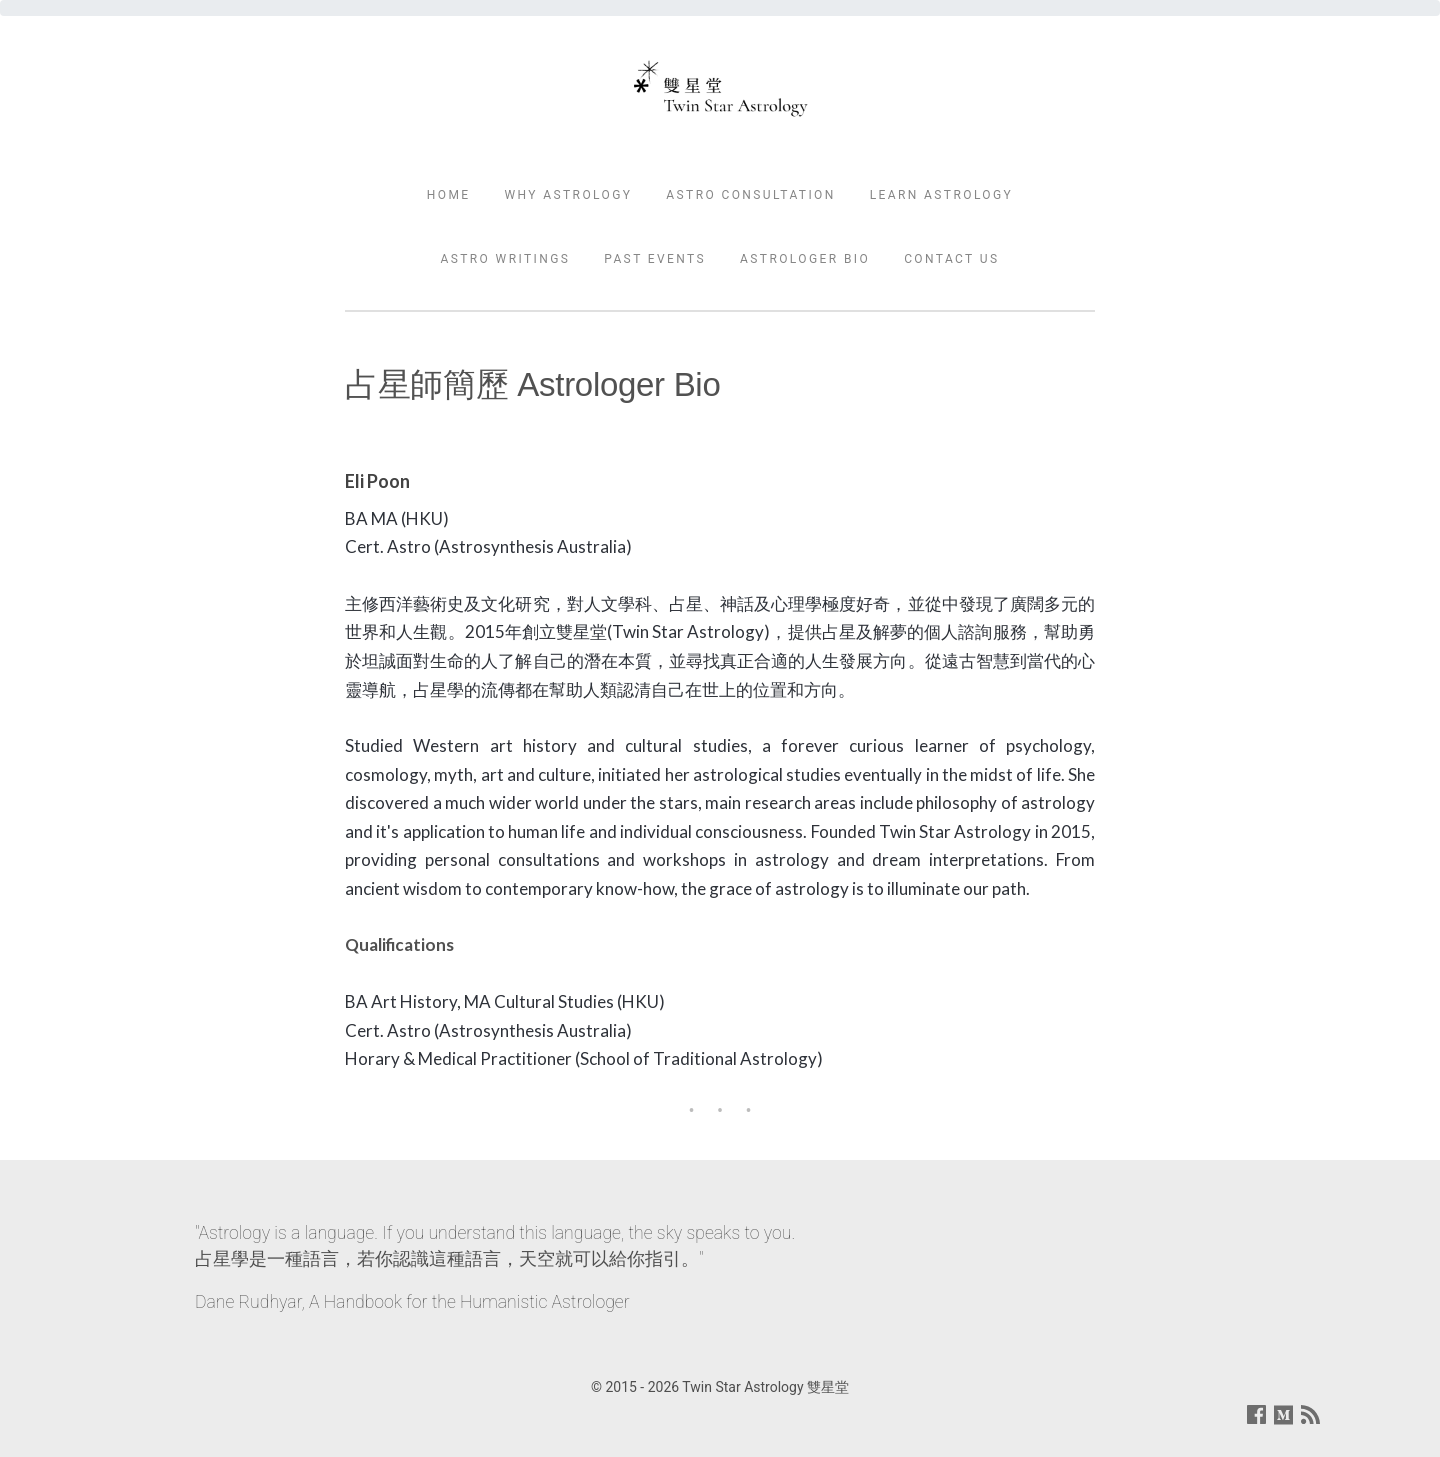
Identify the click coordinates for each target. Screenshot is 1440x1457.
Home (449, 195)
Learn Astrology (942, 195)
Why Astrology (568, 195)
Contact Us (951, 259)
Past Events (655, 259)
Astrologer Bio (805, 259)
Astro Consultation (750, 195)
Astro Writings (505, 259)
